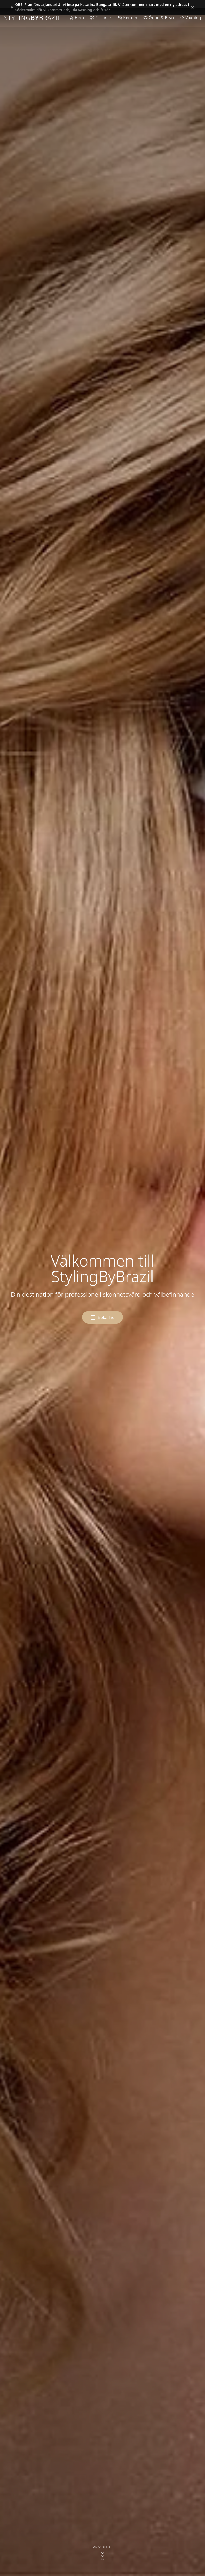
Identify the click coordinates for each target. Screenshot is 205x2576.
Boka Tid (102, 1317)
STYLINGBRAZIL (32, 18)
